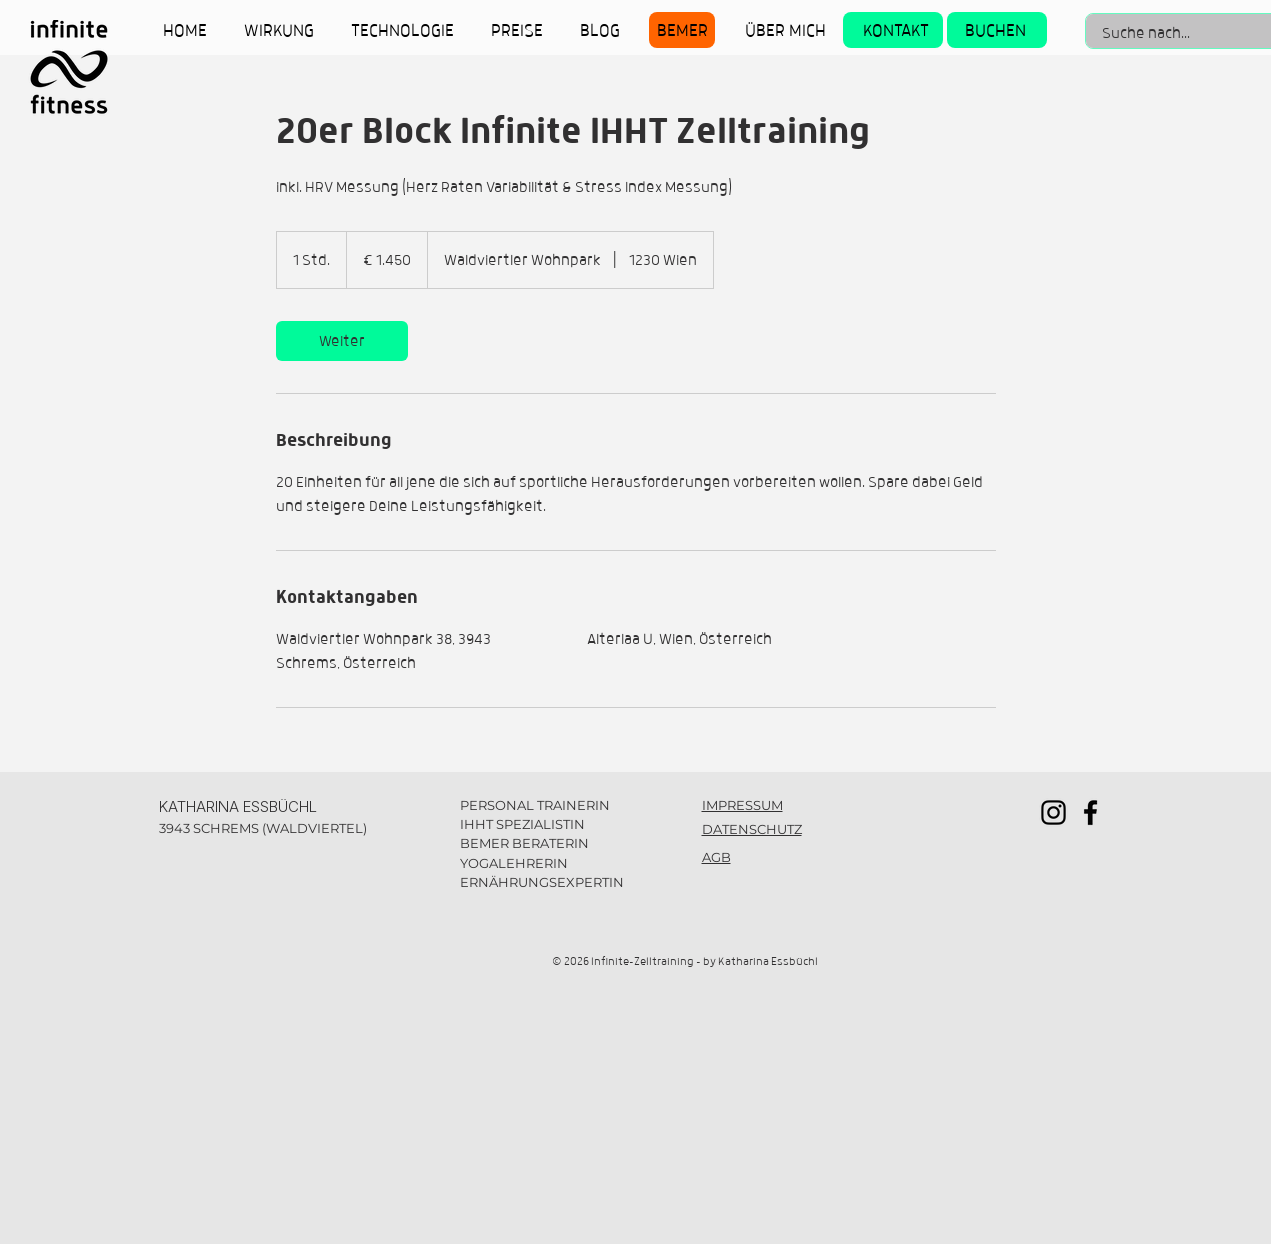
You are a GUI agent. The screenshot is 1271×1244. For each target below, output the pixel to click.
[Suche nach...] (1171, 33)
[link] (342, 341)
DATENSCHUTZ (752, 829)
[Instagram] (1053, 812)
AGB (716, 857)
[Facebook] (1090, 812)
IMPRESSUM (742, 805)
